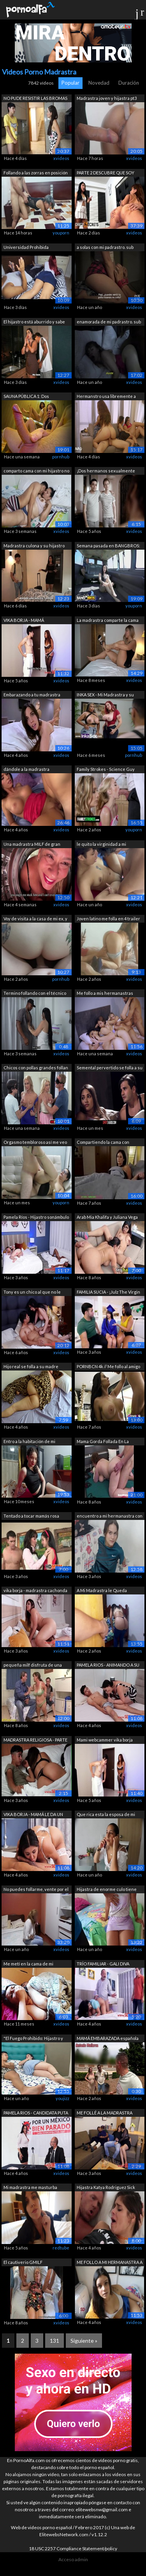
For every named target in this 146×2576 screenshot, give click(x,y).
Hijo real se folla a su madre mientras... (31, 1367)
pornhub (60, 456)
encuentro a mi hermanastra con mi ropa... (109, 1516)
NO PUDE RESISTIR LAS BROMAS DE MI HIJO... (35, 99)
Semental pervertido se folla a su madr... (109, 1068)
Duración (128, 83)
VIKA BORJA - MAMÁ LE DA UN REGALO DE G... (33, 1815)
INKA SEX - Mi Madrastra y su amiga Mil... (105, 695)
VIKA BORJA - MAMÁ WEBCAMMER (24, 621)
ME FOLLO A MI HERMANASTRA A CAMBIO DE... (109, 2263)
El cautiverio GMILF (23, 2262)
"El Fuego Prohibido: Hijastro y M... (33, 2039)
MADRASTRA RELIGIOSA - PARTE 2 (35, 1740)
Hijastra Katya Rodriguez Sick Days (106, 2188)
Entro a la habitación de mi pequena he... (29, 1442)
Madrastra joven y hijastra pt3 (107, 98)
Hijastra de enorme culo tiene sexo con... (107, 1890)
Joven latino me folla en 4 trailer (108, 918)
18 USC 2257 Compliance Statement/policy (73, 2548)
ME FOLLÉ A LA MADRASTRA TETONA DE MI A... (104, 2113)
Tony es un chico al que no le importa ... (32, 1292)
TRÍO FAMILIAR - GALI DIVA (103, 1963)
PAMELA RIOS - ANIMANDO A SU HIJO (108, 1665)
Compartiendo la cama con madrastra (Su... (103, 1143)
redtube (61, 2247)
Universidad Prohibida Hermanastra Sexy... (26, 248)
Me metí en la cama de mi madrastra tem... (28, 1964)
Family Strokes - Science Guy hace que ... (106, 770)
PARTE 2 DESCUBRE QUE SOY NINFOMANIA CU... (105, 173)
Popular (70, 83)
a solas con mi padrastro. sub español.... (105, 248)
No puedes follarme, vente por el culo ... (36, 1890)
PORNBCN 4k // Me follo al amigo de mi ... (108, 1367)
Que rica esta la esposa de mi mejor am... (106, 1815)
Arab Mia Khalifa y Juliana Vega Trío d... (107, 1217)
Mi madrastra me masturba (30, 2187)
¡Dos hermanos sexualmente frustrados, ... (106, 471)
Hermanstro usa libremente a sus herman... (106, 397)
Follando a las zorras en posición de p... (36, 173)
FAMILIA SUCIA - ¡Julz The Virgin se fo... (108, 1292)
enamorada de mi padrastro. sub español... (109, 322)
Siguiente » (83, 2340)
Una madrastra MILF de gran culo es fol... (32, 845)
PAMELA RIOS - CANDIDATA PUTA (36, 2112)
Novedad (98, 83)
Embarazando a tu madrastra (32, 694)
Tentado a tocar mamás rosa (31, 1515)
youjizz (62, 2098)
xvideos (61, 158)
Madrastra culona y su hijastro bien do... (34, 546)
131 (54, 2340)
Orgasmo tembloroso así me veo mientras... (35, 1143)
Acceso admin (73, 2559)
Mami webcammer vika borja (105, 1739)
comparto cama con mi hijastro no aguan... (36, 471)
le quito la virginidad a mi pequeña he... (101, 845)
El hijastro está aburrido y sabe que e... (34, 322)
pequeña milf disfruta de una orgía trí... (33, 1665)
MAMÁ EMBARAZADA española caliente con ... (108, 2039)
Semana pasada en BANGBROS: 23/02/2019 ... (108, 546)
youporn (61, 232)
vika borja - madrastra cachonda (35, 1590)
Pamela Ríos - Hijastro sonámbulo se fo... (36, 1217)
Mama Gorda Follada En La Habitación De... (103, 1442)
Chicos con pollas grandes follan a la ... (36, 1068)
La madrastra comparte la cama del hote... (108, 621)
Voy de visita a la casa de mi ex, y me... (35, 919)
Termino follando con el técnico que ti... (35, 994)
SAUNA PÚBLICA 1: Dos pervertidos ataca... (26, 397)
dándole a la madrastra (26, 769)
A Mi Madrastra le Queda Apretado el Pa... (102, 1591)
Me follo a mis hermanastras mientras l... (105, 994)
